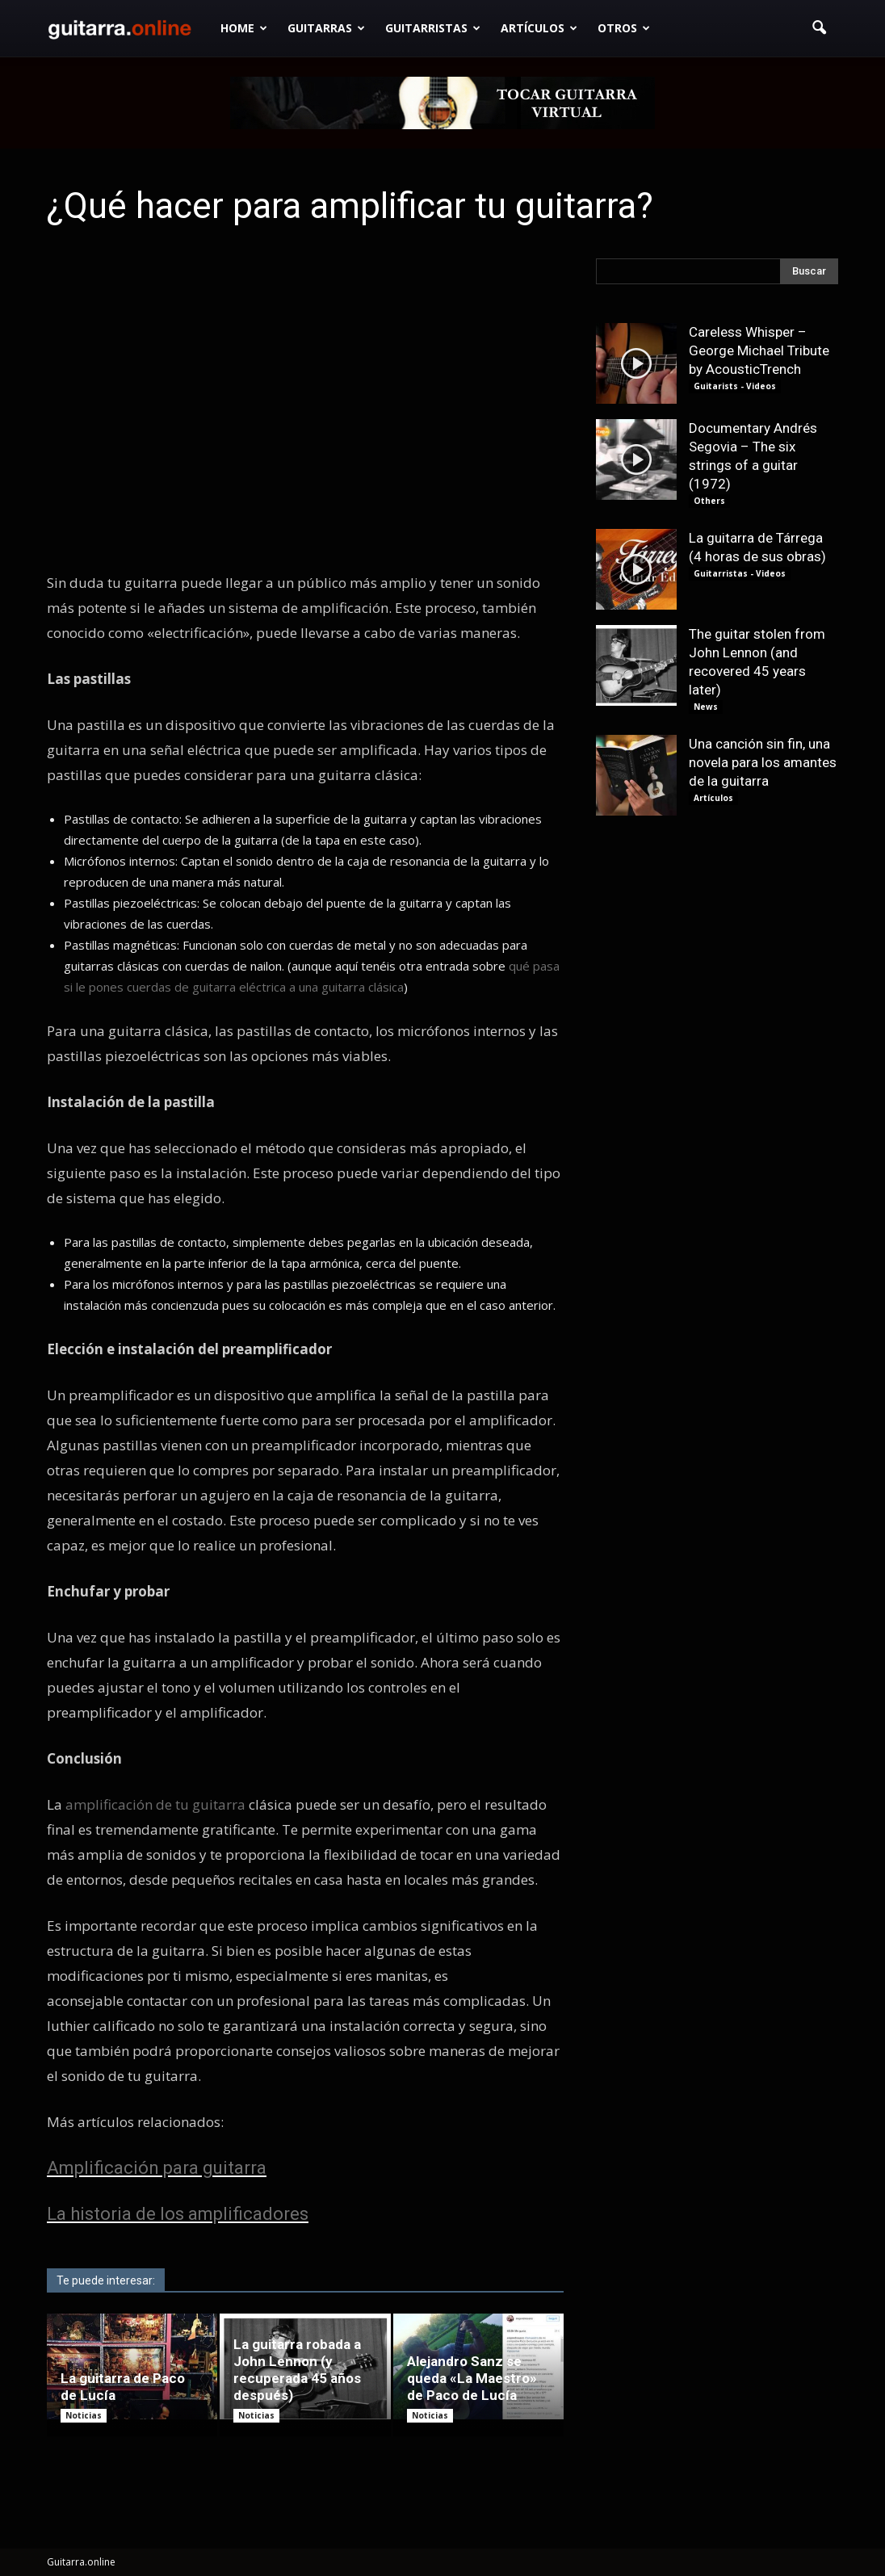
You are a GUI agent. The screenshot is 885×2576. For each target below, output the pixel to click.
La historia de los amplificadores (177, 2214)
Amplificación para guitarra (156, 2168)
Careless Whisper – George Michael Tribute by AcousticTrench (759, 350)
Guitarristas (432, 28)
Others (709, 500)
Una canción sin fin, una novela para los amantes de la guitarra (763, 762)
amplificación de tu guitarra (155, 1804)
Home (243, 28)
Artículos (539, 28)
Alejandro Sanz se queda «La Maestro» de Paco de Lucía (472, 2378)
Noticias (83, 2415)
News (706, 706)
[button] (818, 28)
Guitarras (326, 28)
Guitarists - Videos (735, 386)
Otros (624, 28)
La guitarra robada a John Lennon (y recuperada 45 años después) (297, 2369)
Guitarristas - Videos (740, 573)
